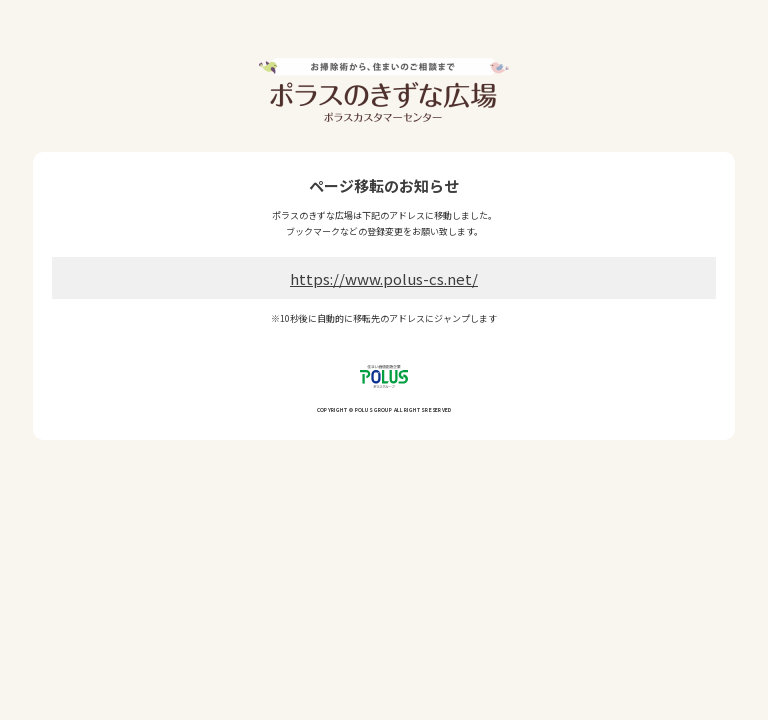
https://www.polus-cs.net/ (384, 278)
